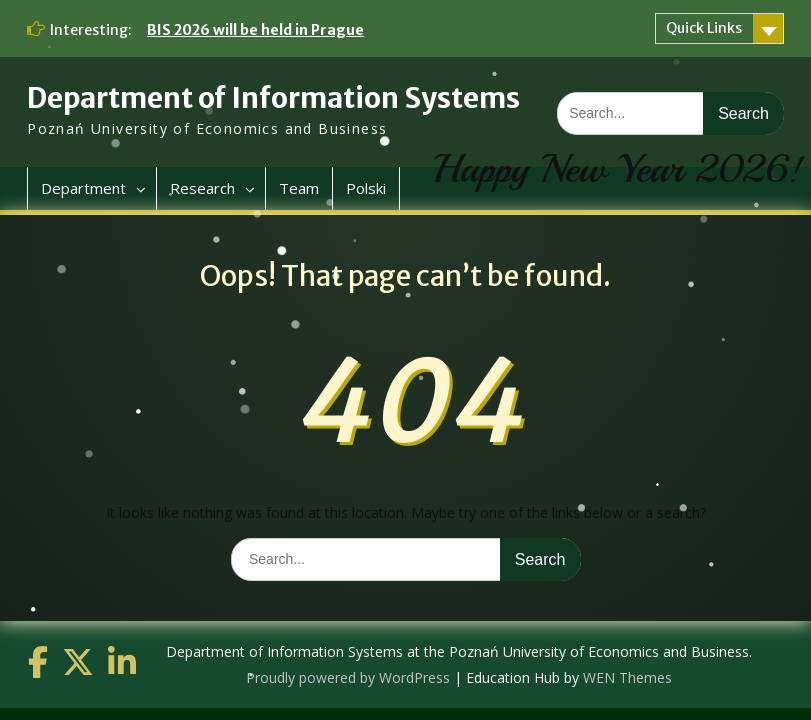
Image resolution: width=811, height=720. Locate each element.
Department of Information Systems (273, 98)
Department (83, 188)
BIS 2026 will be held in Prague (255, 30)
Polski (366, 188)
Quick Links (704, 28)
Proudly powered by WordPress (348, 677)
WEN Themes (627, 677)
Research (202, 188)
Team (299, 188)
